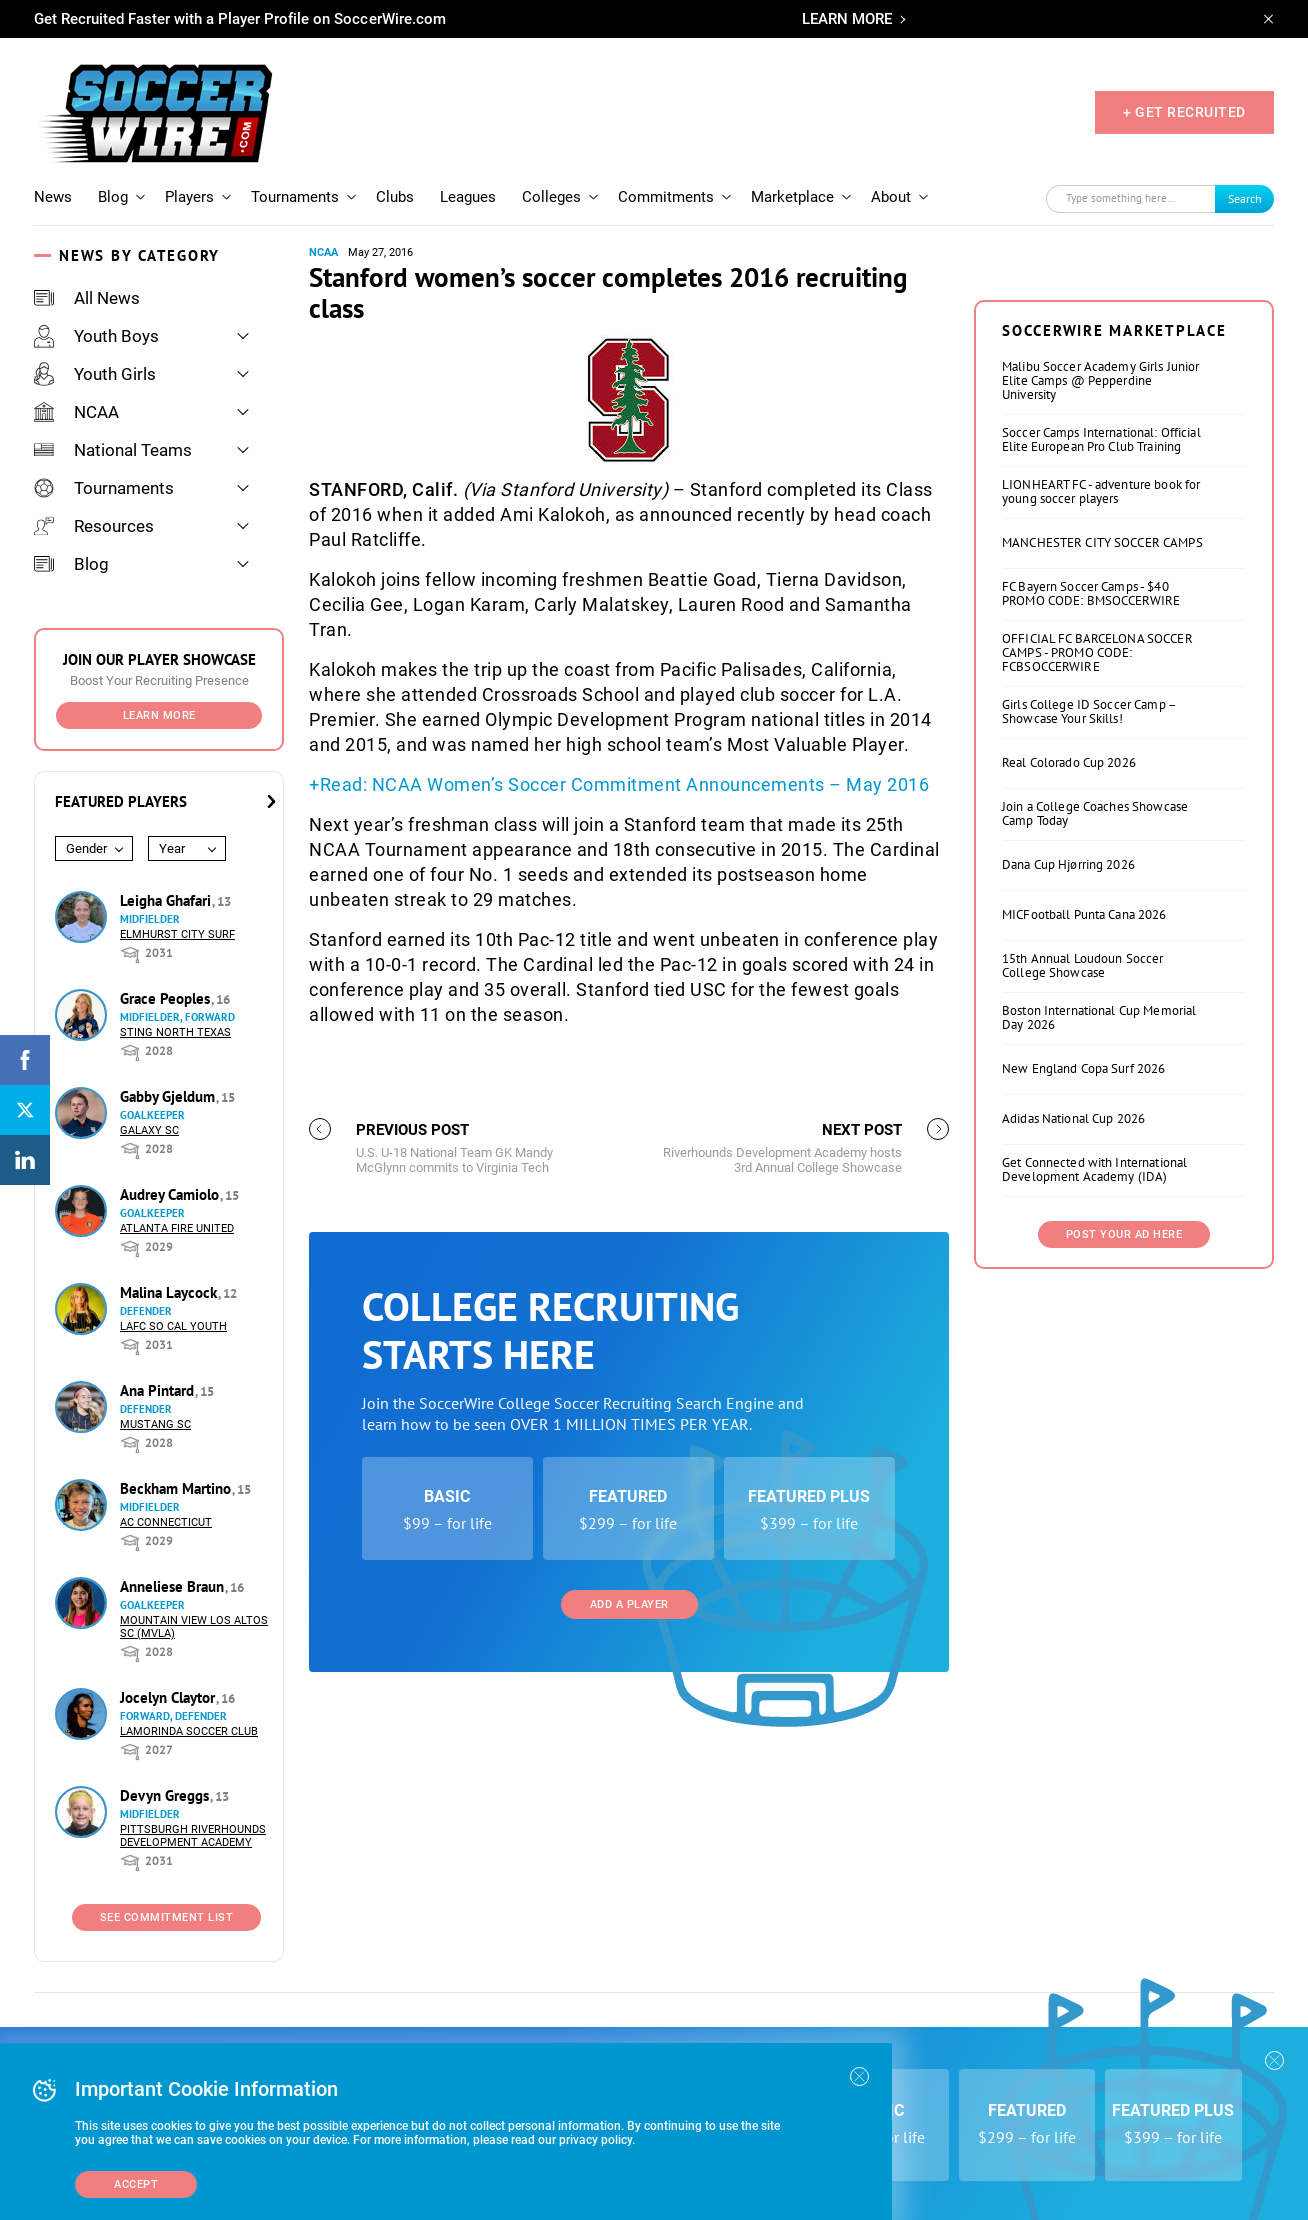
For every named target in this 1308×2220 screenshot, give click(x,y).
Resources (94, 526)
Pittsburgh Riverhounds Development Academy (193, 1836)
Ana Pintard (159, 1390)
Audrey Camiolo (171, 1194)
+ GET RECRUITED (1184, 112)
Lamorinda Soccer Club (189, 1731)
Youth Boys (96, 336)
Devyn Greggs (166, 1795)
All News (87, 298)
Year (172, 848)
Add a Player (629, 1854)
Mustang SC (155, 1424)
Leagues (468, 197)
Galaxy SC (149, 1130)
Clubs (395, 197)
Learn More (159, 715)
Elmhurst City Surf (177, 934)
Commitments (666, 197)
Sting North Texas (175, 1032)
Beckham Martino (177, 1488)
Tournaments (295, 197)
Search (1245, 198)
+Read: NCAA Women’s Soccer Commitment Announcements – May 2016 (619, 784)
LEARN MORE (847, 19)
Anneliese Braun (174, 1586)
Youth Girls (95, 374)
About (891, 197)
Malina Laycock (170, 1292)
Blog (113, 197)
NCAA (76, 412)
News (53, 197)
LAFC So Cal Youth (173, 1326)
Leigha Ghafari (167, 900)
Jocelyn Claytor (169, 1697)
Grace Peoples (167, 998)
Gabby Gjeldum (169, 1096)
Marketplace (792, 197)
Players (189, 197)
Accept (136, 2184)
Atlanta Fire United (177, 1228)
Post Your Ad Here (1124, 1484)
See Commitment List (167, 1917)
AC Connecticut (166, 1522)
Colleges (551, 197)
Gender (86, 848)
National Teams (113, 450)
